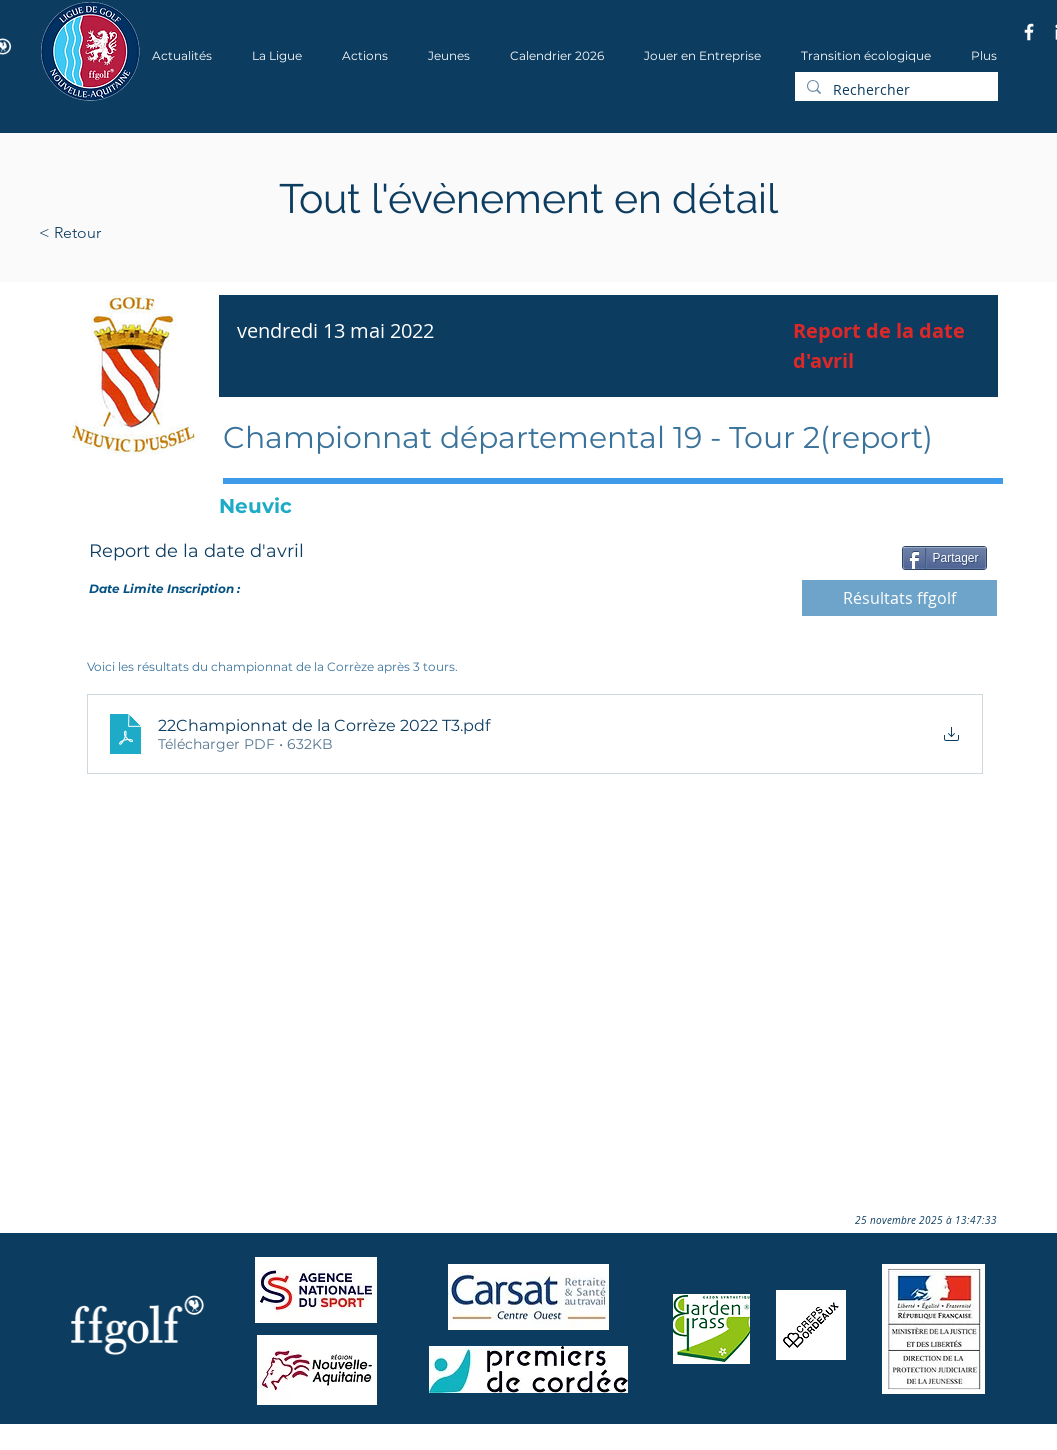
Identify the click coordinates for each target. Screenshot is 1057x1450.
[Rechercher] (894, 90)
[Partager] (944, 558)
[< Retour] (133, 233)
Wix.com (310, 1443)
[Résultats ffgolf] (899, 598)
